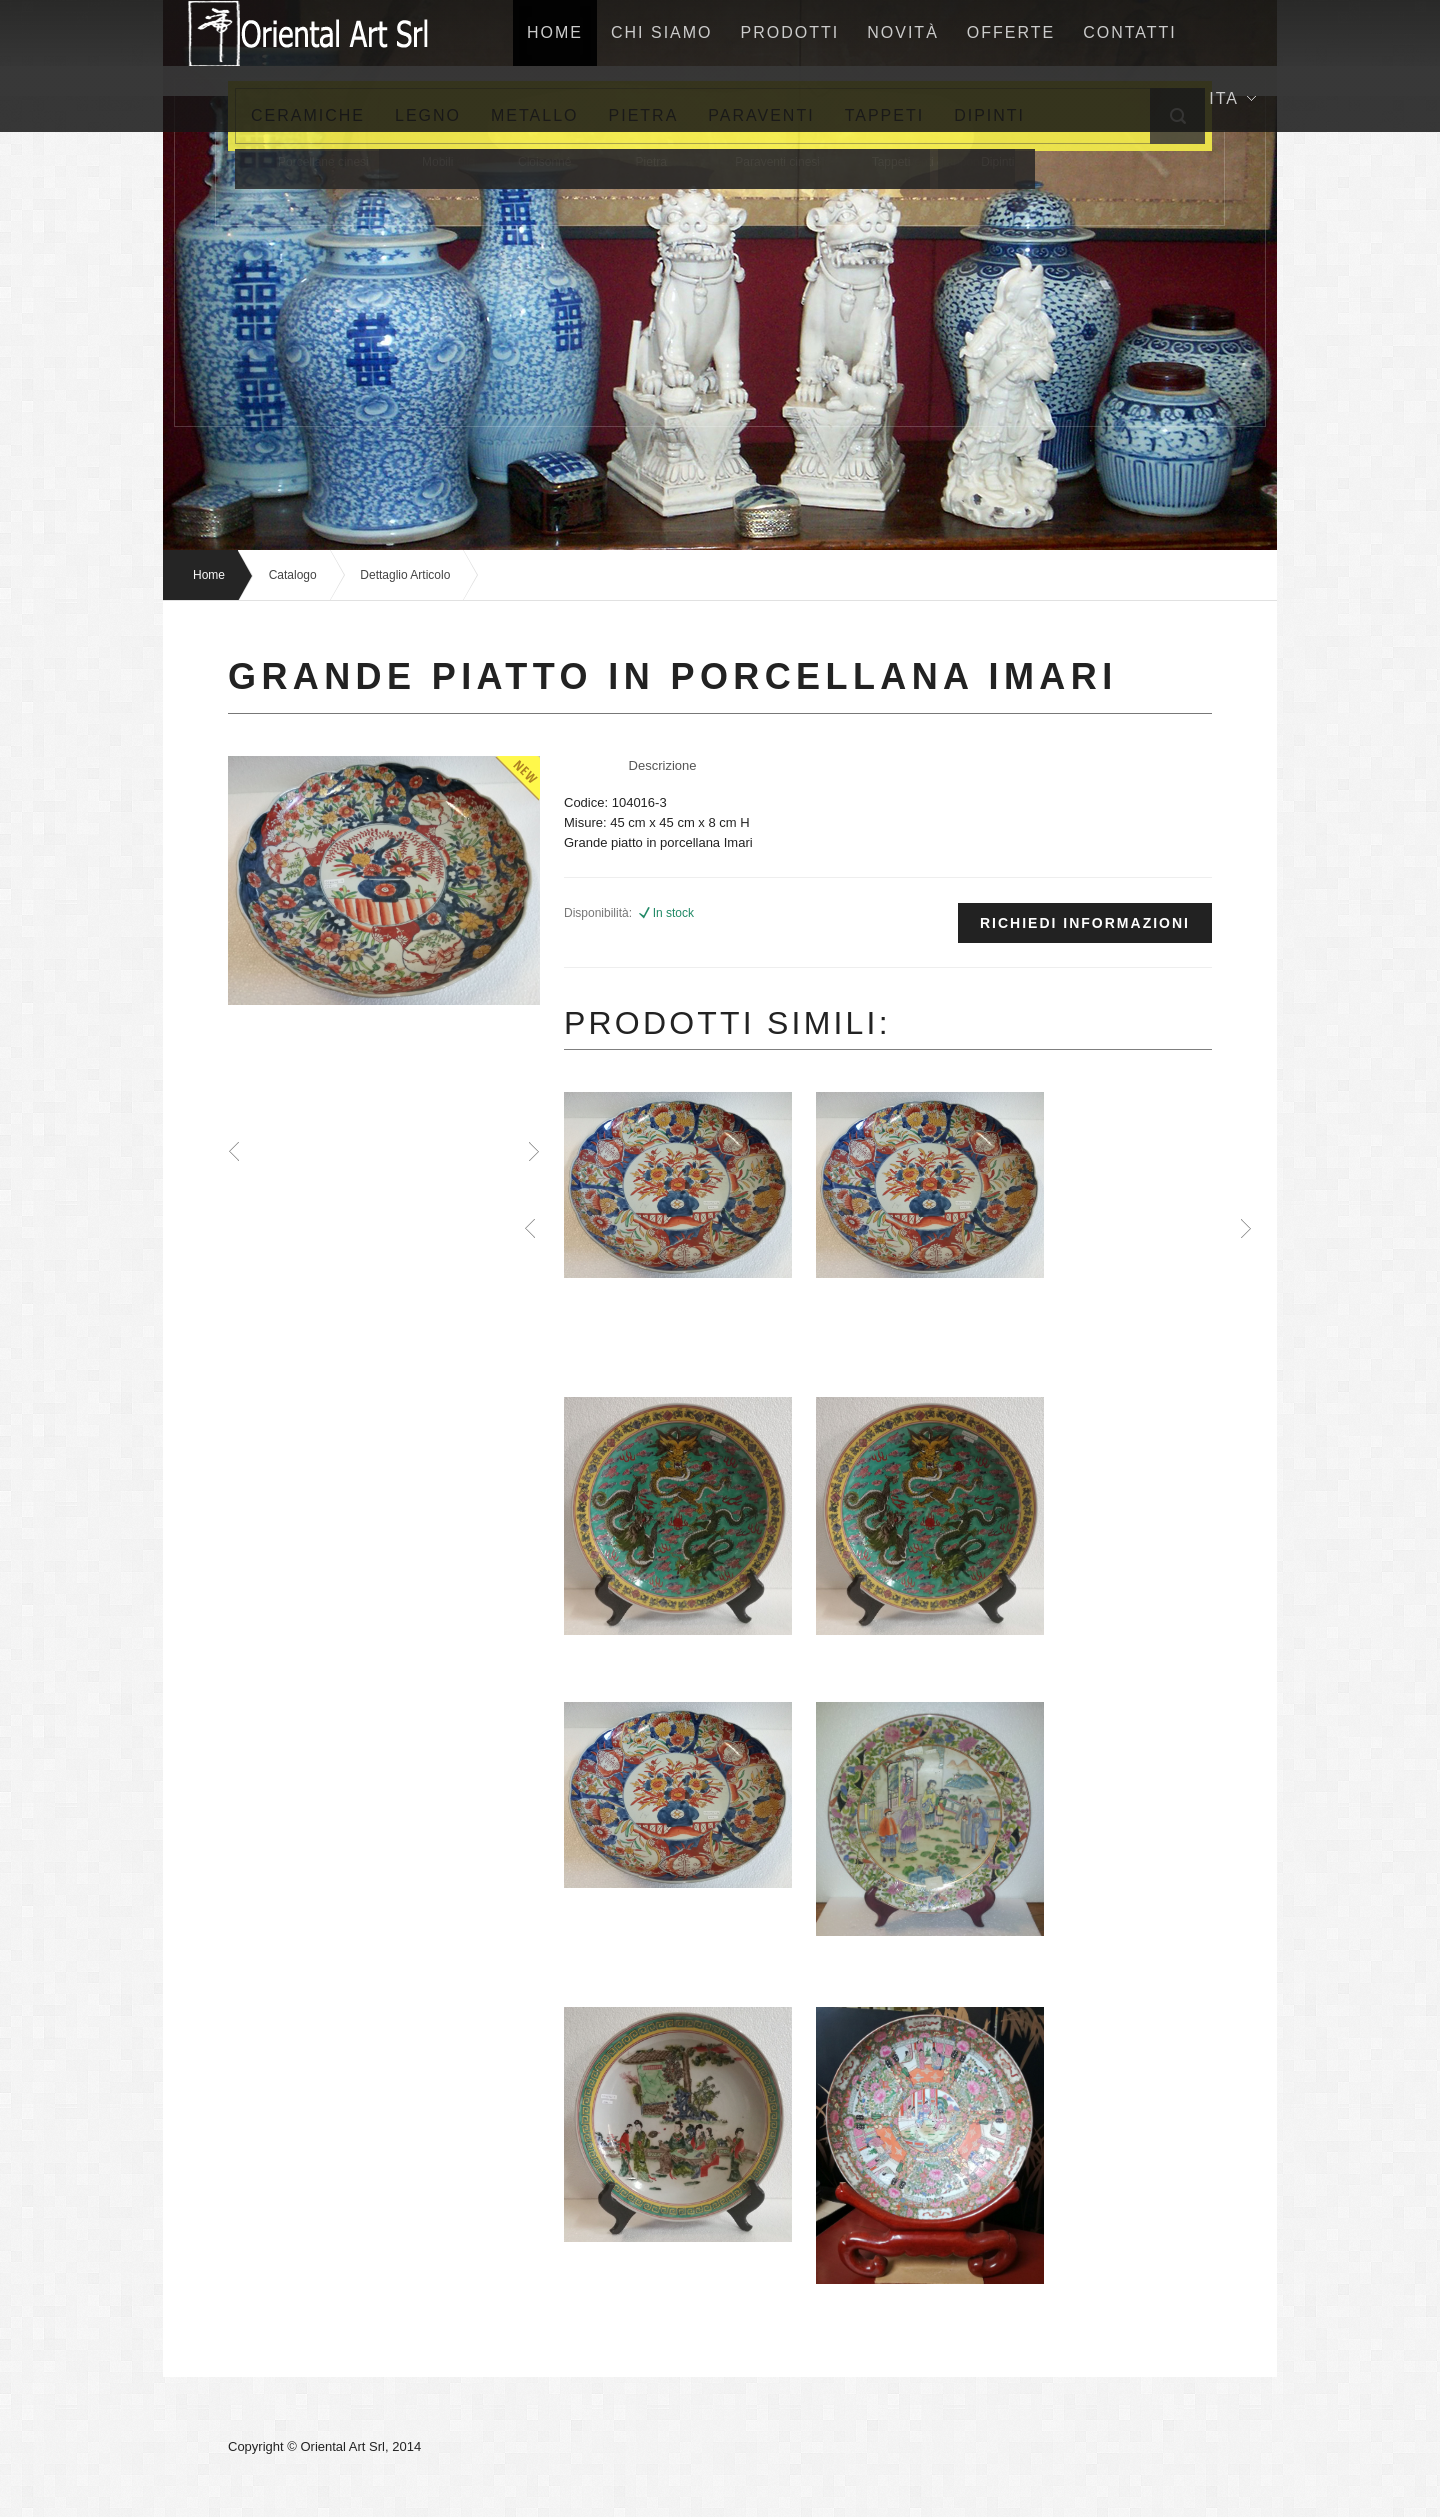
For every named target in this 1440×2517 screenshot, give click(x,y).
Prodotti (790, 32)
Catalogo (293, 575)
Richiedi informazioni (1085, 923)
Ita (1232, 98)
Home (209, 575)
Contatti (1130, 32)
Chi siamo (662, 32)
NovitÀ (903, 32)
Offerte (1011, 32)
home (555, 32)
